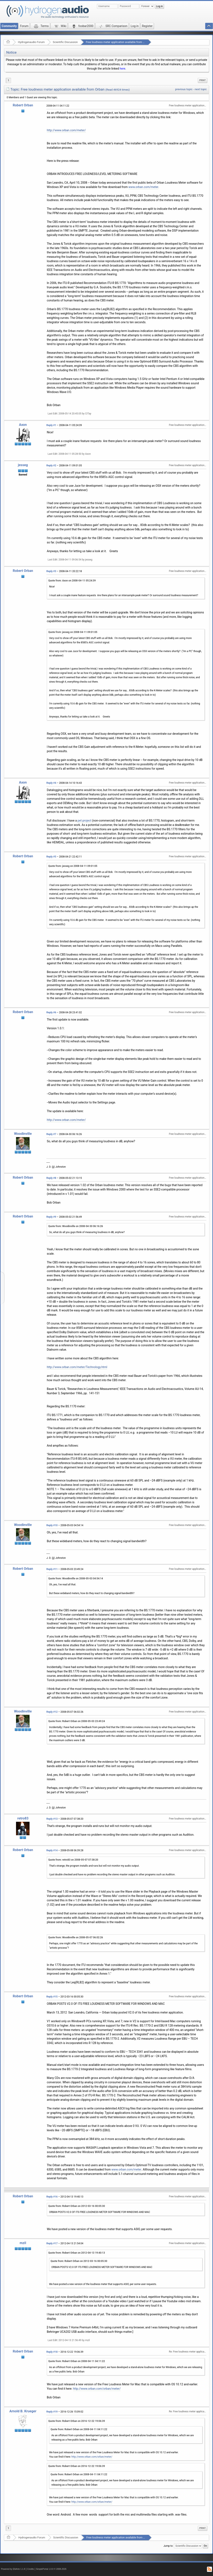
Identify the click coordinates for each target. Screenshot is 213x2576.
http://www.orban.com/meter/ (66, 130)
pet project (84, 820)
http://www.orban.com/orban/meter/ (97, 2388)
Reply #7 (51, 1134)
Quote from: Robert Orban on (76, 1721)
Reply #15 (52, 1996)
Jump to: (168, 2545)
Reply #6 (51, 1012)
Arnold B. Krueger (22, 2411)
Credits (30, 2569)
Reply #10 (52, 1525)
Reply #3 (51, 571)
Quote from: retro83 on (73, 1859)
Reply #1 (51, 425)
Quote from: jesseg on (72, 632)
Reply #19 (52, 2411)
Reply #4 (51, 782)
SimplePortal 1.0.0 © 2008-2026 (51, 2569)
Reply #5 (51, 856)
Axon (23, 425)
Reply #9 (51, 1216)
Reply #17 (52, 2243)
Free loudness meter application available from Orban (118, 42)
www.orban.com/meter (143, 187)
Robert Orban (23, 105)
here (122, 68)
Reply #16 (52, 2196)
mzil (23, 2243)
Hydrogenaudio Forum (31, 42)
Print (202, 80)
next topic (201, 89)
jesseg (23, 465)
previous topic (183, 89)
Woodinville (23, 1134)
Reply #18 (52, 2351)
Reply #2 (51, 465)
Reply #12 (52, 1711)
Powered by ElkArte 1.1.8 (13, 2569)
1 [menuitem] (8, 80)
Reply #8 (51, 1178)
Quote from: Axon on (72, 580)
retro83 (22, 1818)
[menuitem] (202, 80)
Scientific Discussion (65, 42)
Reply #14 (52, 1850)
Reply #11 (52, 1569)
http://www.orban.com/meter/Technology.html (77, 1367)
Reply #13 (52, 1818)
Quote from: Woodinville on (75, 1226)
